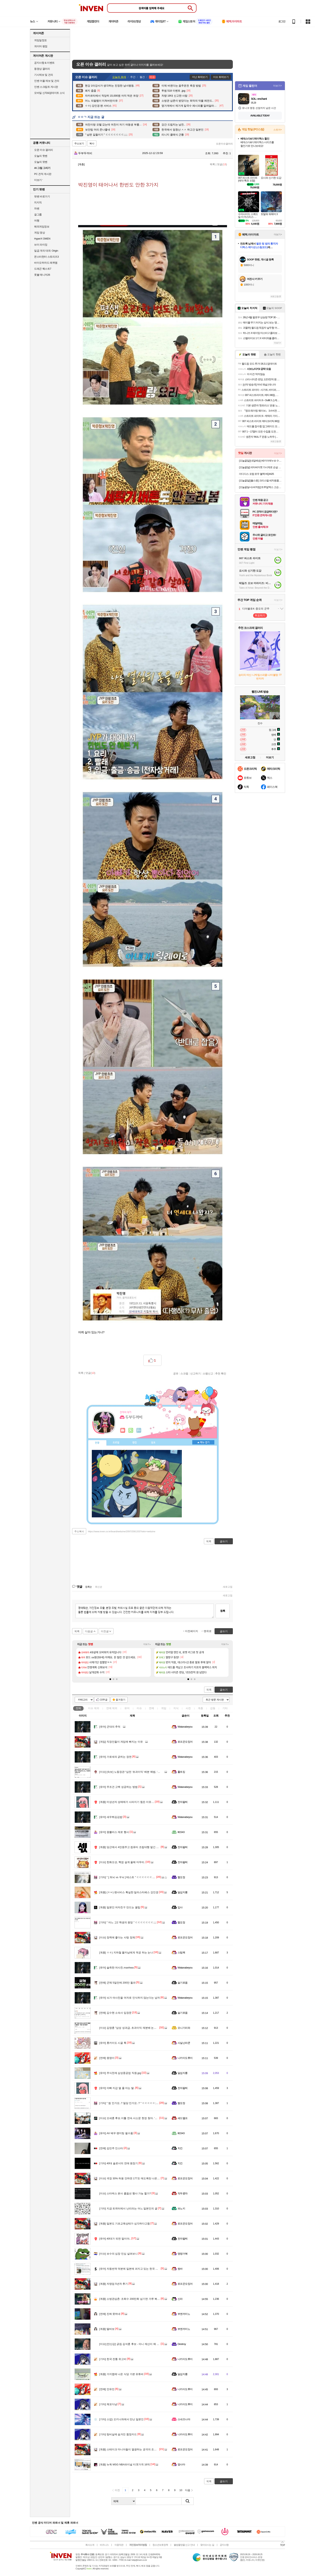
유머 (127, 1708)
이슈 (93, 1708)
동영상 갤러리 (42, 68)
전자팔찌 (183, 1801)
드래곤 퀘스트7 (42, 268)
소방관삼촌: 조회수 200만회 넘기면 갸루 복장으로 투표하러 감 (139, 2298)
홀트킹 (181, 1771)
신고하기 (195, 1373)
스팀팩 (181, 1952)
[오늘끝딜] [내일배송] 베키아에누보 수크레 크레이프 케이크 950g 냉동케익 (260, 460)
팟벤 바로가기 (42, 196)
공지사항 (224, 2544)
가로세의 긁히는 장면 (115, 1756)
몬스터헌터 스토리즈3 (46, 256)
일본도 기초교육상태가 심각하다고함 (124, 2223)
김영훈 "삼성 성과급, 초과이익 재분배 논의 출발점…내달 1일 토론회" (143, 2027)
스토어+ (277, 129)
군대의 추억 (109, 1726)
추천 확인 (220, 1373)
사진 (188, 1708)
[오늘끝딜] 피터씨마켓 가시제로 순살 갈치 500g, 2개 (260, 467)
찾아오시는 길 (207, 2544)
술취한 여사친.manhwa (116, 1967)
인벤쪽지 (123, 1430)
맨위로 (208, 1631)
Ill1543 (181, 1832)
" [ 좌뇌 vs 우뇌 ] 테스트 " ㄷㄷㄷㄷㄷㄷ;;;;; (127, 1877)
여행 (36, 220)
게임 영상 (39, 232)
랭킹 (134, 1442)
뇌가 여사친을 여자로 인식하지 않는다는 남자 (129, 1997)
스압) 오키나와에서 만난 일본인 (121, 2419)
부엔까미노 (184, 2313)
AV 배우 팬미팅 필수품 (116, 2133)
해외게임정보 (41, 226)
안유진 (107, 2389)
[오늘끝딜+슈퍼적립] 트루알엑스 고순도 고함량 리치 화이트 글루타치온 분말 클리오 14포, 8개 (260, 487)
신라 (180, 2298)
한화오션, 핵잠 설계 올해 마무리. (122, 1862)
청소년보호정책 (160, 2544)
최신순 (98, 1586)
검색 (188, 2501)
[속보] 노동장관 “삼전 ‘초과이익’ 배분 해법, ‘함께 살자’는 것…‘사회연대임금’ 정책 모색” (153, 1771)
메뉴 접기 (203, 1442)
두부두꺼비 (83, 153)
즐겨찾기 (120, 1699)
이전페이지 (191, 1631)
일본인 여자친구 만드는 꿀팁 (119, 1907)
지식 (176, 1708)
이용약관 (119, 2544)
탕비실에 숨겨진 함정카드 (118, 2434)
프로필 (116, 1442)
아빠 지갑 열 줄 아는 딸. (117, 2088)
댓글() (222, 164)
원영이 (107, 2057)
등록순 (88, 1586)
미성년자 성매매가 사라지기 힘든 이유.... (126, 1801)
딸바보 (107, 2328)
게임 (163, 1708)
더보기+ (147, 1644)
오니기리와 (184, 2027)
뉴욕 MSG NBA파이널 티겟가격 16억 (124, 2464)
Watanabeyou (185, 1726)
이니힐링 (131, 1430)
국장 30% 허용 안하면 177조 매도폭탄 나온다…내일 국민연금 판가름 (143, 2178)
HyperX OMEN (42, 238)
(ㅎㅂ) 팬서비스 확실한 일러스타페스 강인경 (128, 1892)
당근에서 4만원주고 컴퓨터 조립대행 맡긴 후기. (130, 1847)
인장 (97, 1442)
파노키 (181, 2208)
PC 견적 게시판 (42, 174)
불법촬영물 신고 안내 (184, 2544)
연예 (112, 1708)
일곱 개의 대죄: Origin (46, 250)
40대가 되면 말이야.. (115, 2238)
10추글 (103, 1699)
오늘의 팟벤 (40, 162)
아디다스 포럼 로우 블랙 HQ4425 (256, 473)
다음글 (89, 1631)
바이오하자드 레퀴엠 (45, 262)
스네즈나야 (184, 2419)
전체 (78, 1708)
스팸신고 (208, 1373)
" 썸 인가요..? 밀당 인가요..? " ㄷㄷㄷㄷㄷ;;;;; (129, 2103)
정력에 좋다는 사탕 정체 (117, 1937)
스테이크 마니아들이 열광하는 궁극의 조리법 (129, 2449)
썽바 (180, 2268)
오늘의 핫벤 (40, 156)
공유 (175, 1373)
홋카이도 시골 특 (112, 2042)
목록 (212, 164)
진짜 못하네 (109, 2313)
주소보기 (79, 143)
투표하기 (260, 615)
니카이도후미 (185, 2057)
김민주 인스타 (111, 2148)
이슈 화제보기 (221, 76)
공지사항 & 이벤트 (44, 62)
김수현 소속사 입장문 (115, 2012)
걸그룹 (38, 214)
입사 (180, 1907)
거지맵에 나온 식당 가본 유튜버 (121, 2374)
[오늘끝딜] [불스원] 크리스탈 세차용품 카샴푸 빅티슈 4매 (260, 480)
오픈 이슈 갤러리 (43, 150)
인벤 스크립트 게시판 (46, 87)
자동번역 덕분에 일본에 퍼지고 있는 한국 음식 (130, 2268)
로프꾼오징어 (185, 1741)
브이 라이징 (40, 244)
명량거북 (183, 2253)
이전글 (105, 1631)
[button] (110, 1679)
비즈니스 (104, 2544)
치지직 (38, 202)
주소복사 (79, 1531)
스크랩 (184, 1373)
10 (180, 2490)
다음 (187, 2490)
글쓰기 (224, 1689)
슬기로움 (183, 1982)
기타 (225, 1708)
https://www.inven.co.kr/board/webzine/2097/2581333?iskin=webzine (121, 1531)
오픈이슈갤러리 (224, 143)
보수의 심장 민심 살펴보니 (118, 2253)
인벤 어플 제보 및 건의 (46, 81)
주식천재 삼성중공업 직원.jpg (120, 2072)
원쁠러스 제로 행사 (114, 1832)
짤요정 (181, 1877)
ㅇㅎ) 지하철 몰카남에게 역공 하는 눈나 (126, 1952)
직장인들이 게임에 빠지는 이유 (121, 1741)
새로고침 (227, 1586)
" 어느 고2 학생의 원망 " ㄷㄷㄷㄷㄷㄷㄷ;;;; (127, 1922)
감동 (212, 1708)
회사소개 (89, 2544)
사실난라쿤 (184, 2042)
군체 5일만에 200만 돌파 (117, 1982)
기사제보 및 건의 (43, 74)
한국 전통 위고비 (112, 2359)
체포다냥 (108, 2404)
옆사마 (181, 2464)
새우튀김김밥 (110, 1817)
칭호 (153, 1442)
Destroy (182, 2344)
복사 (91, 143)
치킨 (180, 2148)
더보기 (139, 1430)
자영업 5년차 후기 (113, 2283)
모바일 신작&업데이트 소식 (49, 93)
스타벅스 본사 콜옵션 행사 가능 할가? (125, 2193)
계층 (200, 1708)
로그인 (281, 21)
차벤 (36, 208)
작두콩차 (183, 2193)
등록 (222, 1610)
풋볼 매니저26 (42, 274)
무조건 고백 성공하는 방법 (118, 1786)
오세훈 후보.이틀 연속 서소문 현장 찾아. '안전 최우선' (134, 2118)
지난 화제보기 (200, 76)
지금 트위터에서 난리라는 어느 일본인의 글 (128, 2208)
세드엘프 (183, 2118)
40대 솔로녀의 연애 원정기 (118, 2163)
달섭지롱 (183, 1892)
